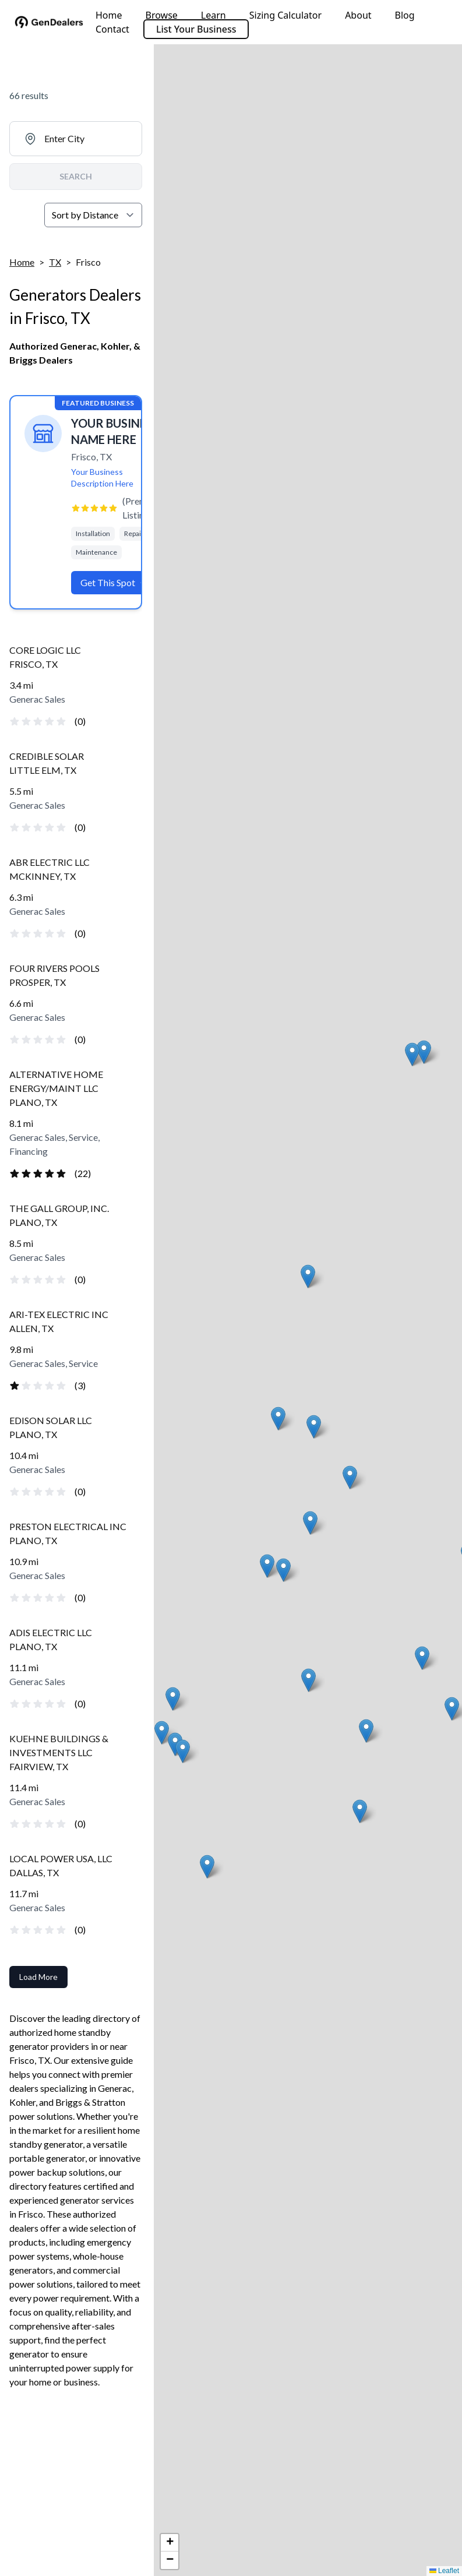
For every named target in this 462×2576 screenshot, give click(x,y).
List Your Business (196, 29)
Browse (162, 15)
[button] (308, 1276)
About (358, 15)
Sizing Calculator (285, 15)
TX (55, 261)
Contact (112, 29)
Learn (213, 15)
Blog (405, 15)
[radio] (14, 721)
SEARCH (75, 176)
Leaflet (444, 2571)
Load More (38, 1977)
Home (109, 15)
